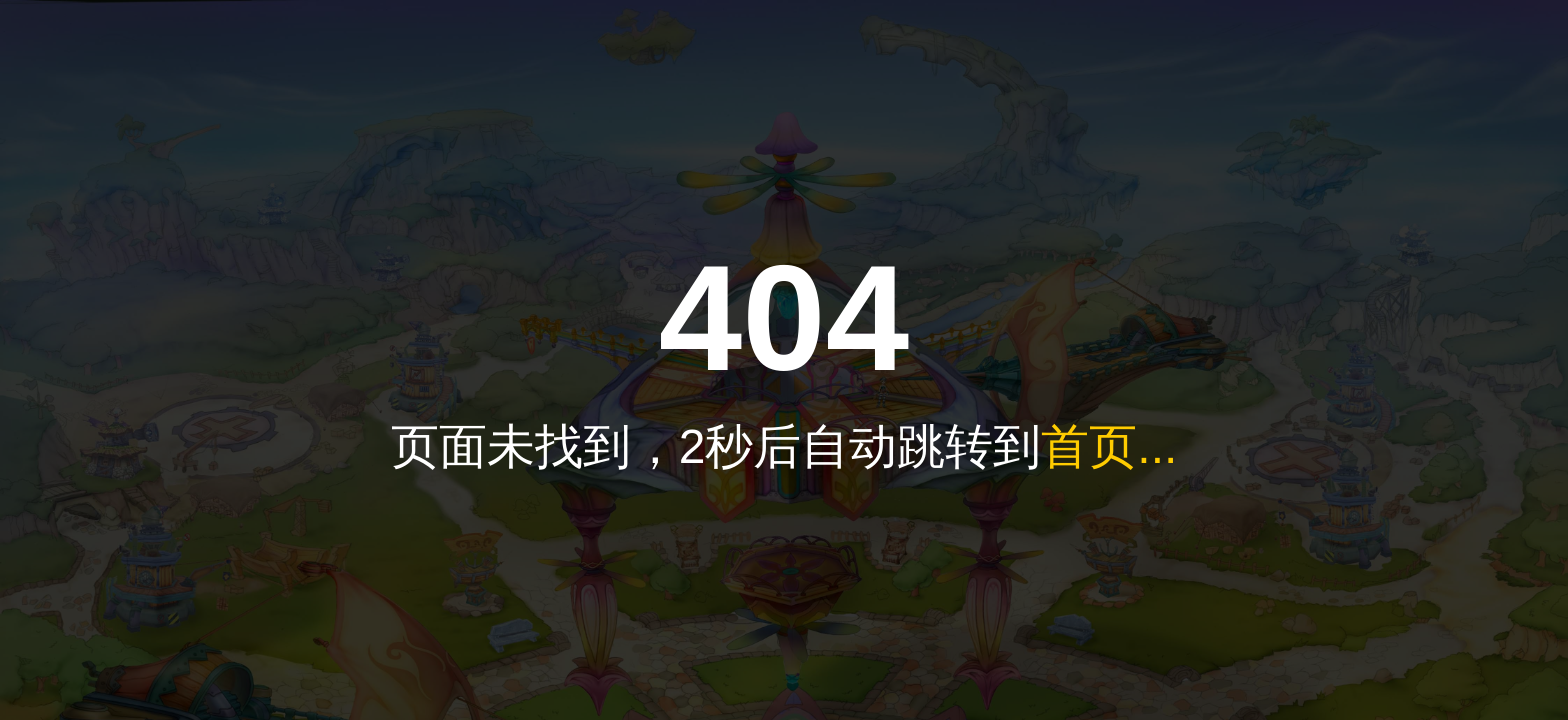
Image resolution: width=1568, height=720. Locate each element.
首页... (1109, 446)
